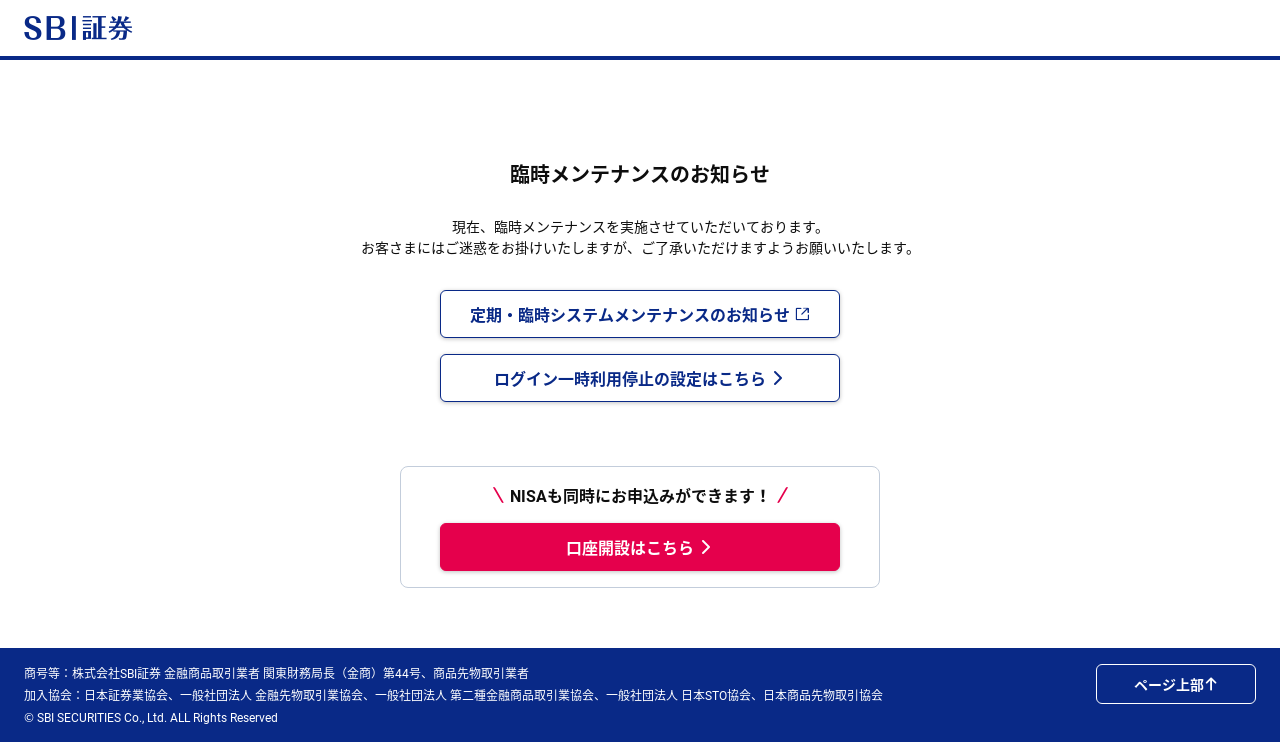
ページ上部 (1176, 684)
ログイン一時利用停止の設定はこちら (640, 378)
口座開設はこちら (640, 547)
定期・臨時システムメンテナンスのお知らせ (640, 314)
